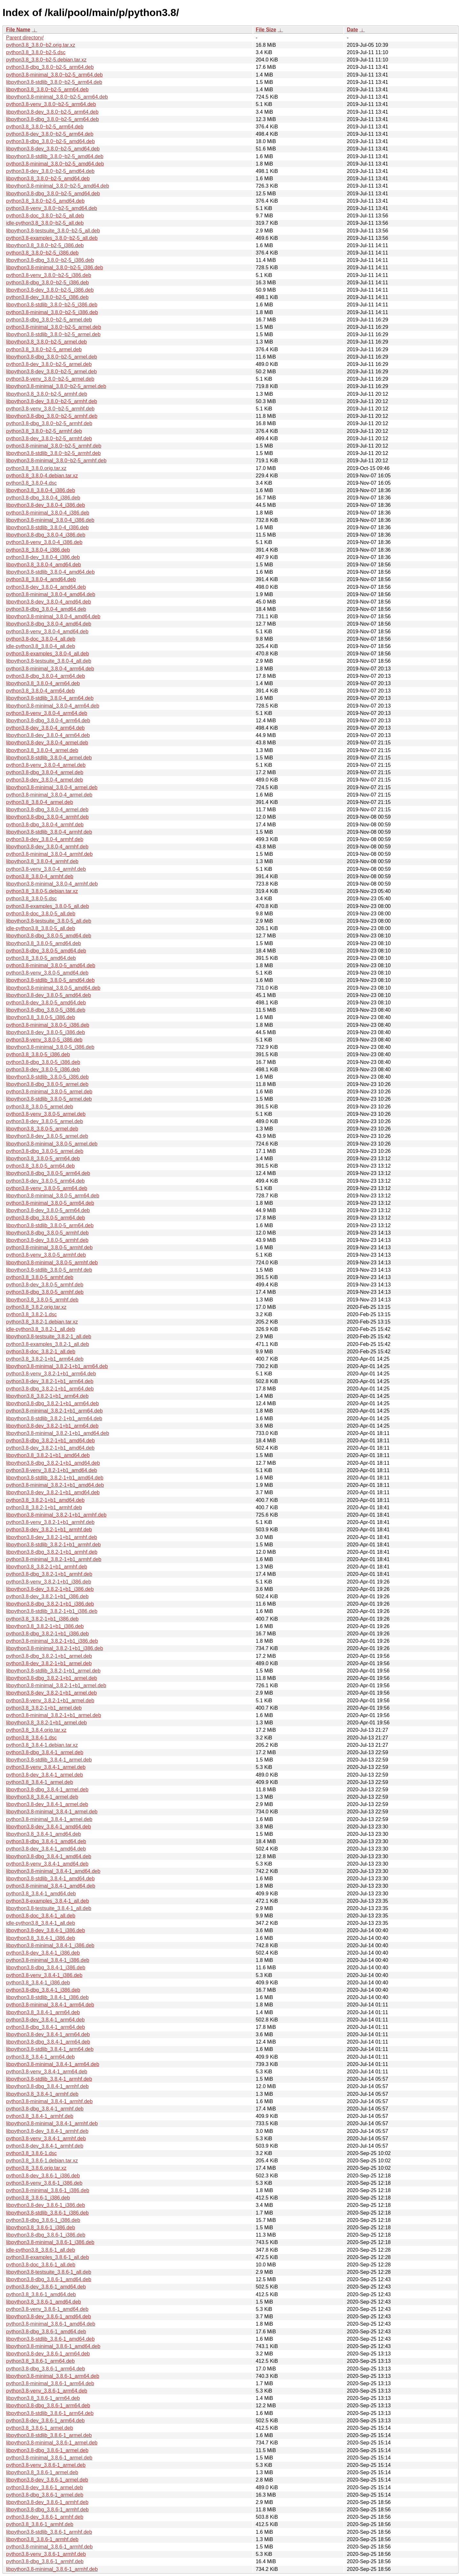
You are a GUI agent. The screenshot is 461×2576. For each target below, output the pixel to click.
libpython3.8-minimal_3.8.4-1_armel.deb (52, 1811)
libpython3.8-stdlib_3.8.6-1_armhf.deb (49, 2532)
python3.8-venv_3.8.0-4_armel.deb (45, 765)
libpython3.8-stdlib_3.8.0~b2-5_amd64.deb (54, 156)
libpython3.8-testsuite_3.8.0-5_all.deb (48, 921)
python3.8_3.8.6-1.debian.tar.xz (42, 2160)
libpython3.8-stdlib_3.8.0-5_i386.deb (47, 1077)
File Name (18, 29)
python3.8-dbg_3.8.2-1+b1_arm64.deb (50, 1388)
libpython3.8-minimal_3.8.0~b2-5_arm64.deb (57, 97)
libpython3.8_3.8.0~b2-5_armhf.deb (46, 394)
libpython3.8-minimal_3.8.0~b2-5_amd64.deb (57, 186)
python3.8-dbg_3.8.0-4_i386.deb (43, 497)
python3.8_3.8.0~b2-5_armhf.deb (44, 431)
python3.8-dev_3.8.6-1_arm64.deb (45, 2420)
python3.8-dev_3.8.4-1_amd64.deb (46, 1848)
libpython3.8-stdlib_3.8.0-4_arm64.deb (49, 698)
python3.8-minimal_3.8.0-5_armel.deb (49, 1091)
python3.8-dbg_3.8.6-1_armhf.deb (45, 2561)
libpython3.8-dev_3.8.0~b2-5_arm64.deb (52, 112)
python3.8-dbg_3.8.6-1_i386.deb (43, 2220)
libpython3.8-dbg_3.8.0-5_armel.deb (47, 1084)
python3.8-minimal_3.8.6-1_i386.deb (47, 2190)
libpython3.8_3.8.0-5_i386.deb (40, 1017)
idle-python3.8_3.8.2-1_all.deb (40, 1329)
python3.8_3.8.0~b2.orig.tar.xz (40, 45)
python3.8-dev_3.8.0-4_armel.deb (44, 779)
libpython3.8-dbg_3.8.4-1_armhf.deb (47, 2086)
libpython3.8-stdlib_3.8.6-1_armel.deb (49, 2435)
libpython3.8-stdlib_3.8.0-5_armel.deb (49, 1099)
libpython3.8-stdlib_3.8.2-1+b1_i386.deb (51, 1611)
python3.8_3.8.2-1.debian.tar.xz (42, 1321)
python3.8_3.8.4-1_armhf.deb (39, 2116)
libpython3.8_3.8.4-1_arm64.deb (43, 2012)
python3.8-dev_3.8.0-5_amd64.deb (46, 1002)
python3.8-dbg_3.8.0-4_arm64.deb (45, 676)
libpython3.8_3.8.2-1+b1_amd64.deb (48, 1455)
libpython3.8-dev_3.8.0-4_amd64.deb (48, 601)
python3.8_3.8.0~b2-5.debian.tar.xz (46, 59)
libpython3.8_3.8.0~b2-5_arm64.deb (47, 89)
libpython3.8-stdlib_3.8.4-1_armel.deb (49, 1759)
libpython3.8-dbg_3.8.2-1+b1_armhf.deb (51, 1552)
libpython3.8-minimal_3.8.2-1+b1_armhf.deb (56, 1515)
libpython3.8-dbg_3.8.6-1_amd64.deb (48, 2279)
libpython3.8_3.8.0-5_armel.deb (42, 1128)
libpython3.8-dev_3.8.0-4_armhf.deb (47, 846)
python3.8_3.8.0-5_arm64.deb (40, 1166)
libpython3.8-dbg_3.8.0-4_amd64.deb (48, 624)
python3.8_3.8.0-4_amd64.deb (41, 579)
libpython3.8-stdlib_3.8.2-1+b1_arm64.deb (54, 1418)
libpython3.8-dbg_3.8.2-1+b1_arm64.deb (52, 1403)
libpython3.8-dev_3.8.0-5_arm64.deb (48, 1210)
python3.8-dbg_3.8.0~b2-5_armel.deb (49, 319)
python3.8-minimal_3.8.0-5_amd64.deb (50, 965)
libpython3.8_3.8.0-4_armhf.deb (42, 861)
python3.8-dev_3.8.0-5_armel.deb (44, 1121)
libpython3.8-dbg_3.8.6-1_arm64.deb (48, 2405)
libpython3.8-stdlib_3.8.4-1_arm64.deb (49, 2049)
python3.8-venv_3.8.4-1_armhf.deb (46, 2138)
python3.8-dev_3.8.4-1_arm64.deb (45, 2019)
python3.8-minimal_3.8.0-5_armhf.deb (49, 1247)
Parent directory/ (25, 37)
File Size (266, 29)
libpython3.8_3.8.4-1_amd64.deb (43, 1834)
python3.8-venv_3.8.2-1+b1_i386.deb (48, 1581)
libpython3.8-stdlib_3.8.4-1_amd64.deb (50, 1878)
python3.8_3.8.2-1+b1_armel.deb (44, 1708)
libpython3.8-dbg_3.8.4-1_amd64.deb (48, 1856)
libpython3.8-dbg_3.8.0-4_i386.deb (45, 535)
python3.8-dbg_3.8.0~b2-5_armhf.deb (49, 423)
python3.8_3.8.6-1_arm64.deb (40, 2361)
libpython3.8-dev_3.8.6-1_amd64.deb (48, 2316)
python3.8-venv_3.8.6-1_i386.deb (44, 2183)
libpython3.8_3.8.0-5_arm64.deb (43, 1158)
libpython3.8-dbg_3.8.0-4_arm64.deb (48, 720)
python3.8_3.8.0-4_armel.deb (39, 802)
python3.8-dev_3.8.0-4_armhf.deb (44, 839)
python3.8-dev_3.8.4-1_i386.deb (43, 1953)
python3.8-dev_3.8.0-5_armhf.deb (44, 1284)
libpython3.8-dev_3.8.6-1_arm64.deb (48, 2353)
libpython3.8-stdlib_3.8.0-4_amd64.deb (50, 572)
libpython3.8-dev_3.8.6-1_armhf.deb (47, 2502)
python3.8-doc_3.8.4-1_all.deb (40, 1915)
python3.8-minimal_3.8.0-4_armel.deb (49, 795)
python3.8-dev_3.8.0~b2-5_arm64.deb (49, 134)
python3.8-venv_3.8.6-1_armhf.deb (46, 2554)
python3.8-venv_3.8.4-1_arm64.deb (46, 2071)
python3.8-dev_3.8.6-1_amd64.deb (46, 2286)
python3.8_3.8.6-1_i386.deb (38, 2197)
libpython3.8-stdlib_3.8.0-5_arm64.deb (49, 1225)
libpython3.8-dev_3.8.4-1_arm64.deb (48, 2034)
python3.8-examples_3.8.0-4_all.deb (47, 653)
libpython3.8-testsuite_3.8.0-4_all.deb (48, 661)
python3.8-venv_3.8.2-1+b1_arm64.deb (51, 1373)
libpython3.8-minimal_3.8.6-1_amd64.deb (53, 2346)
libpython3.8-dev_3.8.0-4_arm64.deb (48, 735)
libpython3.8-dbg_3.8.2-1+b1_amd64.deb (53, 1463)
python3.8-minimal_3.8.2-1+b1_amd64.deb (55, 1485)
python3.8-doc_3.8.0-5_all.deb (40, 913)
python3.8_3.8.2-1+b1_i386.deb (42, 1619)
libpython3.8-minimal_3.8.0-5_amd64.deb (53, 988)
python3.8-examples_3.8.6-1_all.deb (47, 2257)
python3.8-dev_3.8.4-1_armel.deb (44, 1775)
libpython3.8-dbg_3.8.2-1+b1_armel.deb (51, 1678)
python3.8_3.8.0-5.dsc (31, 898)
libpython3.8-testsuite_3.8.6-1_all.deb (48, 2272)
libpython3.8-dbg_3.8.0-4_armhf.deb (47, 817)
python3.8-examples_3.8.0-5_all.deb (47, 906)
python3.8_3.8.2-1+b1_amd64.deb (45, 1500)
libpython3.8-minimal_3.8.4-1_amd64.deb (53, 1871)
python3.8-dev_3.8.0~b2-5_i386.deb (47, 297)
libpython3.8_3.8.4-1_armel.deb (42, 1797)
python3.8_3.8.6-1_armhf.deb (39, 2524)
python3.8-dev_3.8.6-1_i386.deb (43, 2175)
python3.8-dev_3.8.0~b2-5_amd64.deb (50, 171)
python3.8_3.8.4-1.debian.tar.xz (42, 1745)
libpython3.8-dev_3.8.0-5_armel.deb (47, 1136)
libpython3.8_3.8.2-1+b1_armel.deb (46, 1722)
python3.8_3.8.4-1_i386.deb (38, 1982)
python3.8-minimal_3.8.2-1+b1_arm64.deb (54, 1411)
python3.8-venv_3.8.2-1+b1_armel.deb (50, 1700)
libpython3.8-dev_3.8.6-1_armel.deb (47, 2480)
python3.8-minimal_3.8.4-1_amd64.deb (50, 1886)
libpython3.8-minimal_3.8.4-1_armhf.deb (52, 2123)
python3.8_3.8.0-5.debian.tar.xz (42, 891)
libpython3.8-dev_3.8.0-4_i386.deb (45, 505)
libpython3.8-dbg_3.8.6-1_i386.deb (45, 2235)
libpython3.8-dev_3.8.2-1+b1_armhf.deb (51, 1537)
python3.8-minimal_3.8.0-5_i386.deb (47, 1025)
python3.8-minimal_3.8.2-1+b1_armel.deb (53, 1715)
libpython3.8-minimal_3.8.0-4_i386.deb (50, 520)
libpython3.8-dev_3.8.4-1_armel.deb (47, 1804)
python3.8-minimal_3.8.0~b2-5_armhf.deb (53, 446)
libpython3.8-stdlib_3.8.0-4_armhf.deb (49, 832)
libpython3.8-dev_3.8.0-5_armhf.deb (47, 1240)
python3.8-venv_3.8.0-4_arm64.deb (46, 713)
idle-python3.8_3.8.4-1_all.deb (40, 1923)
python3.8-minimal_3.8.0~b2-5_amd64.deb (55, 163)
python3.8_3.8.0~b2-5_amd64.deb (45, 201)
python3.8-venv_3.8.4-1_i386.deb (44, 1975)
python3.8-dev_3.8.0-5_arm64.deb (45, 1181)
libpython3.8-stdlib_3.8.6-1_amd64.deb (50, 2339)
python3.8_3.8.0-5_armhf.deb (39, 1277)
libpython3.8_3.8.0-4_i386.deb (40, 490)
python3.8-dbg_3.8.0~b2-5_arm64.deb (50, 67)
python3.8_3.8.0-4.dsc (31, 483)
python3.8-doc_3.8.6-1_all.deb (40, 2264)
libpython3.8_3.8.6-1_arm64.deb (43, 2398)
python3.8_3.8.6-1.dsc (31, 2153)
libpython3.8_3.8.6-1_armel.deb (42, 2472)
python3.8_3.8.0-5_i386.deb (38, 1054)
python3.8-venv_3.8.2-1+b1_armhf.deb (50, 1522)
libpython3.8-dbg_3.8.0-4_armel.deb (47, 809)
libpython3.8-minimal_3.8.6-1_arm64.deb (52, 2376)
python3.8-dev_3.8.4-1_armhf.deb (44, 2146)
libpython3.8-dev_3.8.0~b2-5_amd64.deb (53, 148)
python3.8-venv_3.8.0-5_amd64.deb (47, 973)
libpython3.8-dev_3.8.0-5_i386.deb (45, 1032)
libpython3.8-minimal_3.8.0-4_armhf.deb (52, 884)
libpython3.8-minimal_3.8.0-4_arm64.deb (52, 706)
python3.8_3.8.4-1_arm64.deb (40, 2057)
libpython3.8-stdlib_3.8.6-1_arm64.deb (49, 2413)
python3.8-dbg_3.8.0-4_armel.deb (44, 772)
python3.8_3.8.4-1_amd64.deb (41, 1893)
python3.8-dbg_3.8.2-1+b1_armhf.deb (49, 1574)
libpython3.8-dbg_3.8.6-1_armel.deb (47, 2450)
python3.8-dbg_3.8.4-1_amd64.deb (46, 1841)
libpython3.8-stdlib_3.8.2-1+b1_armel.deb (53, 1670)
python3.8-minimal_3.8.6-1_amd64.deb (50, 2324)
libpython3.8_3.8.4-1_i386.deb (40, 1938)
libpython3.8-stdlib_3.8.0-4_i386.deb (47, 527)
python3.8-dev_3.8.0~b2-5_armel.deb (49, 364)
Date (352, 29)
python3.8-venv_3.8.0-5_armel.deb (45, 1114)
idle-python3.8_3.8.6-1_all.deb (40, 2250)
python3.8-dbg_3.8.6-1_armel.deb (44, 2495)
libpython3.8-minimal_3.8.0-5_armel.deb (52, 1143)
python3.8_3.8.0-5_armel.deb (39, 1106)
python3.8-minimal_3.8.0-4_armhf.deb (49, 854)
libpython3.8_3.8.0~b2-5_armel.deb (46, 341)
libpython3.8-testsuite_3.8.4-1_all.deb (48, 1908)
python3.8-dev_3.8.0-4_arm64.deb (45, 728)
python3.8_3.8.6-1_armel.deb (39, 2428)
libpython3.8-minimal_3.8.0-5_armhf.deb (52, 1262)
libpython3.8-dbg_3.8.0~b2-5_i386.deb (50, 260)
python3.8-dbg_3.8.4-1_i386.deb (43, 1990)
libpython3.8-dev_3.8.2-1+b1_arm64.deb (52, 1426)
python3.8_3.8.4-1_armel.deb (39, 1782)
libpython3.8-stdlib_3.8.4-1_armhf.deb (49, 2079)
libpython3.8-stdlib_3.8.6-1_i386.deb (47, 2213)
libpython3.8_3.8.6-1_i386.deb (40, 2227)
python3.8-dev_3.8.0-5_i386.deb (43, 1069)
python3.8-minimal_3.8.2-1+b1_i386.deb (52, 1641)
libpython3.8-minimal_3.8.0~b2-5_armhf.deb (56, 460)
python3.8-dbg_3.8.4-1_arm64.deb (45, 2027)
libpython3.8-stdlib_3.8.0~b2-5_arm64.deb (54, 82)
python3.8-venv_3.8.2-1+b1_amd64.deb (51, 1470)
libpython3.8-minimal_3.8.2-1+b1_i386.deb (54, 1648)
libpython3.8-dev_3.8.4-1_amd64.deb (48, 1826)
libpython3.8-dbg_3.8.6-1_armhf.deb (47, 2509)
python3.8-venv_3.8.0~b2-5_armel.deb (50, 379)
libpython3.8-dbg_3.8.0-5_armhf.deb (47, 1232)
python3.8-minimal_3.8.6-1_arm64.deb (50, 2383)
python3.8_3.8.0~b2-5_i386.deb (42, 252)
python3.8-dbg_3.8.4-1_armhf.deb (45, 2108)
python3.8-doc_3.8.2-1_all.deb (40, 1351)
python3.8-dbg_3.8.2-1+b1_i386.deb (47, 1633)
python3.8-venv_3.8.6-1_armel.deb (45, 2465)
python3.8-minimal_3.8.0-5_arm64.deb (50, 1203)
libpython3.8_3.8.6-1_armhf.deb (42, 2539)
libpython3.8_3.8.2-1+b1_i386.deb (45, 1626)
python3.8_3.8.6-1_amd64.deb (41, 2294)
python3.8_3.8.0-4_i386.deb (38, 550)
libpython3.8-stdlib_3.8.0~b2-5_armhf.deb (53, 453)
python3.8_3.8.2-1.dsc (31, 1314)
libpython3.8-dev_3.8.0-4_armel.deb (47, 742)
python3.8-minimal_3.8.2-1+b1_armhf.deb (53, 1559)
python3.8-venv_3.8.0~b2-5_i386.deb (48, 275)
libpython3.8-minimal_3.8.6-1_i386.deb (50, 2242)
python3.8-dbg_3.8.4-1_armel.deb (44, 1752)
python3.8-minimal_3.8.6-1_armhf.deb (49, 2546)
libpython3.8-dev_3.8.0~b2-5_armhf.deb (51, 401)
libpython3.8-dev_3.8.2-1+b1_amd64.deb (53, 1492)
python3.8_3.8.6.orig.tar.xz (36, 2168)
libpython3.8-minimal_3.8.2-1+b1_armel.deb (56, 1685)
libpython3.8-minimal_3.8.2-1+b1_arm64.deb (57, 1366)
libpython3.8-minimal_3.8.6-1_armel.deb (52, 2442)
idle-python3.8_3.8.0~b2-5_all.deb (45, 223)
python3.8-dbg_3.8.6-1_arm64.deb (45, 2368)
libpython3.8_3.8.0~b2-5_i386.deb (45, 245)
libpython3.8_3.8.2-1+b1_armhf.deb (46, 1566)
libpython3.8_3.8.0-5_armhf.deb (42, 1299)
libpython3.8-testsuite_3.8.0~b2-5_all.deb (53, 230)
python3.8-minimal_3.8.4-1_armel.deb (49, 1819)
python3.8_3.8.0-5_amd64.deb (41, 958)
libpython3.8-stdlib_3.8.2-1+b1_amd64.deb (54, 1477)
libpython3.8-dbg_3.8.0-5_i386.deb (45, 1010)
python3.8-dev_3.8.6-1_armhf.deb (44, 2517)
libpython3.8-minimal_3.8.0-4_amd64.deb (53, 616)
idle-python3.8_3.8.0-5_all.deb (40, 928)
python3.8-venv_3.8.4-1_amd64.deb (47, 1864)
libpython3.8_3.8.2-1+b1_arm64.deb (47, 1396)
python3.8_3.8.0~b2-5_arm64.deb (45, 126)
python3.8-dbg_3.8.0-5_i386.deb (43, 1062)
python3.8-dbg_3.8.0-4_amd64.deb (46, 609)
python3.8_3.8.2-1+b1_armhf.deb (44, 1507)
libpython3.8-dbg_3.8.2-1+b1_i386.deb (50, 1604)
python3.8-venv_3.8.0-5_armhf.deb (46, 1255)
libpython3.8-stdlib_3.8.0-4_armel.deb (49, 757)
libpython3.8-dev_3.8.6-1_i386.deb (45, 2205)
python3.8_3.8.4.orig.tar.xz (36, 1730)
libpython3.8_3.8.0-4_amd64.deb (43, 564)
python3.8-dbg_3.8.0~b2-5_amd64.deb (50, 141)
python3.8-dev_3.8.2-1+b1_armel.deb (49, 1663)
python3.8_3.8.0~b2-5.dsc (35, 52)
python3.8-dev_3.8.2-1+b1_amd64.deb (50, 1448)
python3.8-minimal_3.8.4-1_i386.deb (47, 1960)
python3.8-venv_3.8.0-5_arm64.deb (46, 1188)
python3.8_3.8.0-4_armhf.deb (39, 876)
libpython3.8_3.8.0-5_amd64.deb (43, 943)
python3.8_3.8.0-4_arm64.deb (40, 690)
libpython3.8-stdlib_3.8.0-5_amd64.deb (50, 980)
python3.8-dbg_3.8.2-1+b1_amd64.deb (50, 1440)
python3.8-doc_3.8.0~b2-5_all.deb (45, 215)
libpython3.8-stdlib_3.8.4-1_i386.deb (47, 1997)
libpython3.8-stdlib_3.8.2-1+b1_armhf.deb (53, 1544)
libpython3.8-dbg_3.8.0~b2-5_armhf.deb (51, 416)
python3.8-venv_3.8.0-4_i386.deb (44, 542)
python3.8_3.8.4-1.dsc (31, 1737)
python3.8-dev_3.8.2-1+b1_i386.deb (47, 1596)
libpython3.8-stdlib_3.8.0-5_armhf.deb (49, 1270)
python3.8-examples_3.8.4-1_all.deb (47, 1901)
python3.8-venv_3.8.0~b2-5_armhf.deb (50, 408)
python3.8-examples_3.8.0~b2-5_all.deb (52, 238)
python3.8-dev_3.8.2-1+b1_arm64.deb (49, 1381)
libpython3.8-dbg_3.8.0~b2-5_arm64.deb (52, 119)
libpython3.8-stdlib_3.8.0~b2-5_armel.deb (53, 334)
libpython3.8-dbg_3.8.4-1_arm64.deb (48, 2042)
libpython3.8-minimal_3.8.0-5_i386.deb (50, 1047)
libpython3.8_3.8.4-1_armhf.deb (42, 2094)
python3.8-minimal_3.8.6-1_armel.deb (49, 2457)
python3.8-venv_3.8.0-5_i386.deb (44, 1039)
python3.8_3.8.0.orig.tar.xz (36, 468)
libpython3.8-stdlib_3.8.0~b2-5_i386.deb (51, 304)
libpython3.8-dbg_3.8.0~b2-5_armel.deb (51, 357)
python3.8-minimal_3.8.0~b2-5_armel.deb (53, 327)
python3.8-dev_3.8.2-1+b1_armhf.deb (49, 1529)
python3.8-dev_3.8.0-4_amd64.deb (46, 587)
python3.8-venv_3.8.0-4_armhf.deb (46, 869)
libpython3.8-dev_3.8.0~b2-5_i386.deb (50, 290)
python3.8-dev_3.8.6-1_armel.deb (44, 2487)
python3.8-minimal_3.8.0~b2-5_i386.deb (52, 312)
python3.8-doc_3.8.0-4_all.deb (40, 639)
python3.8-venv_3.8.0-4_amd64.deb (47, 631)
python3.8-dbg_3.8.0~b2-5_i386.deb (47, 282)
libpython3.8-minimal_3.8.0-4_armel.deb (52, 787)
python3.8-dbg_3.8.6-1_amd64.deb (46, 2331)
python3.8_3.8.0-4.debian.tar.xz (42, 475)
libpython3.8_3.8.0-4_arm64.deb (43, 683)
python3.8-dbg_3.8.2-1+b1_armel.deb (49, 1656)
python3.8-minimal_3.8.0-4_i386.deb (47, 512)
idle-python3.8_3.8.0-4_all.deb (40, 646)
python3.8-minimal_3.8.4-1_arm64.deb (50, 2004)
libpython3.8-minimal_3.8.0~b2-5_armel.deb (56, 386)
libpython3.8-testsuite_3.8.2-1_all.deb (48, 1336)
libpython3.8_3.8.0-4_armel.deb (42, 750)
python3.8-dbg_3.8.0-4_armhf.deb (45, 824)
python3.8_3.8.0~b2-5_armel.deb (44, 349)
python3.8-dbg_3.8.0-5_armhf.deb (45, 1292)
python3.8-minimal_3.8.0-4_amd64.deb (50, 594)
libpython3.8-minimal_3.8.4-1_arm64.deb (52, 2064)
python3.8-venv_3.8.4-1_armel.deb (45, 1767)
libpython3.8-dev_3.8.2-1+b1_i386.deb (50, 1589)
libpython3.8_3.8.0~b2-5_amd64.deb (48, 178)
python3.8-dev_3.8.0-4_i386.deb (43, 557)
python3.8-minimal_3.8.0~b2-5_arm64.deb (54, 74)
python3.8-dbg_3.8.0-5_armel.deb (44, 1151)
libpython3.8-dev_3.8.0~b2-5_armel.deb (51, 371)
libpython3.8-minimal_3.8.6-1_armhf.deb (52, 2569)
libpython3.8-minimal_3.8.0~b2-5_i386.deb (54, 267)
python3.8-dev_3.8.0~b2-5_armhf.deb (49, 438)
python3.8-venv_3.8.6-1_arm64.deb (46, 2391)
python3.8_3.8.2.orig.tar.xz (36, 1307)
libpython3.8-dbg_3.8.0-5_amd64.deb (48, 935)
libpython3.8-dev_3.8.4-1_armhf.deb (47, 2131)
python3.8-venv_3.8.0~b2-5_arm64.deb (51, 104)
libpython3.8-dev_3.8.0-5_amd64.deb (48, 995)
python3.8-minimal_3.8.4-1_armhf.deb (49, 2101)
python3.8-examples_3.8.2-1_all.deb (47, 1344)
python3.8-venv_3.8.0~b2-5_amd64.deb (51, 208)
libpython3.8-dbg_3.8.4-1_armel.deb (47, 1789)
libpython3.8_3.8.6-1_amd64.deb (43, 2302)
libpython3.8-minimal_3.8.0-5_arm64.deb (52, 1195)
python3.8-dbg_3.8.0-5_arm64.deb (45, 1217)
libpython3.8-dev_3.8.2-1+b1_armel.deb (51, 1693)
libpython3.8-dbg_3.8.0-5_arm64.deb (48, 1173)
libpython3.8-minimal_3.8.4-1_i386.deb (50, 1945)
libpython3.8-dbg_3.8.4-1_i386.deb (45, 1967)
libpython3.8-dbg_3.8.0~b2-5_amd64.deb (53, 193)
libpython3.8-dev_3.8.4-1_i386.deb (45, 1930)
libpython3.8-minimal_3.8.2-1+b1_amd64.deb (57, 1433)
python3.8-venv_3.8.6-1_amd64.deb (47, 2309)
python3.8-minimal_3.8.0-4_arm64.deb (50, 668)
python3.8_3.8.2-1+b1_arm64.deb (45, 1359)
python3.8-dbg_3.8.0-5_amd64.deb (46, 950)
